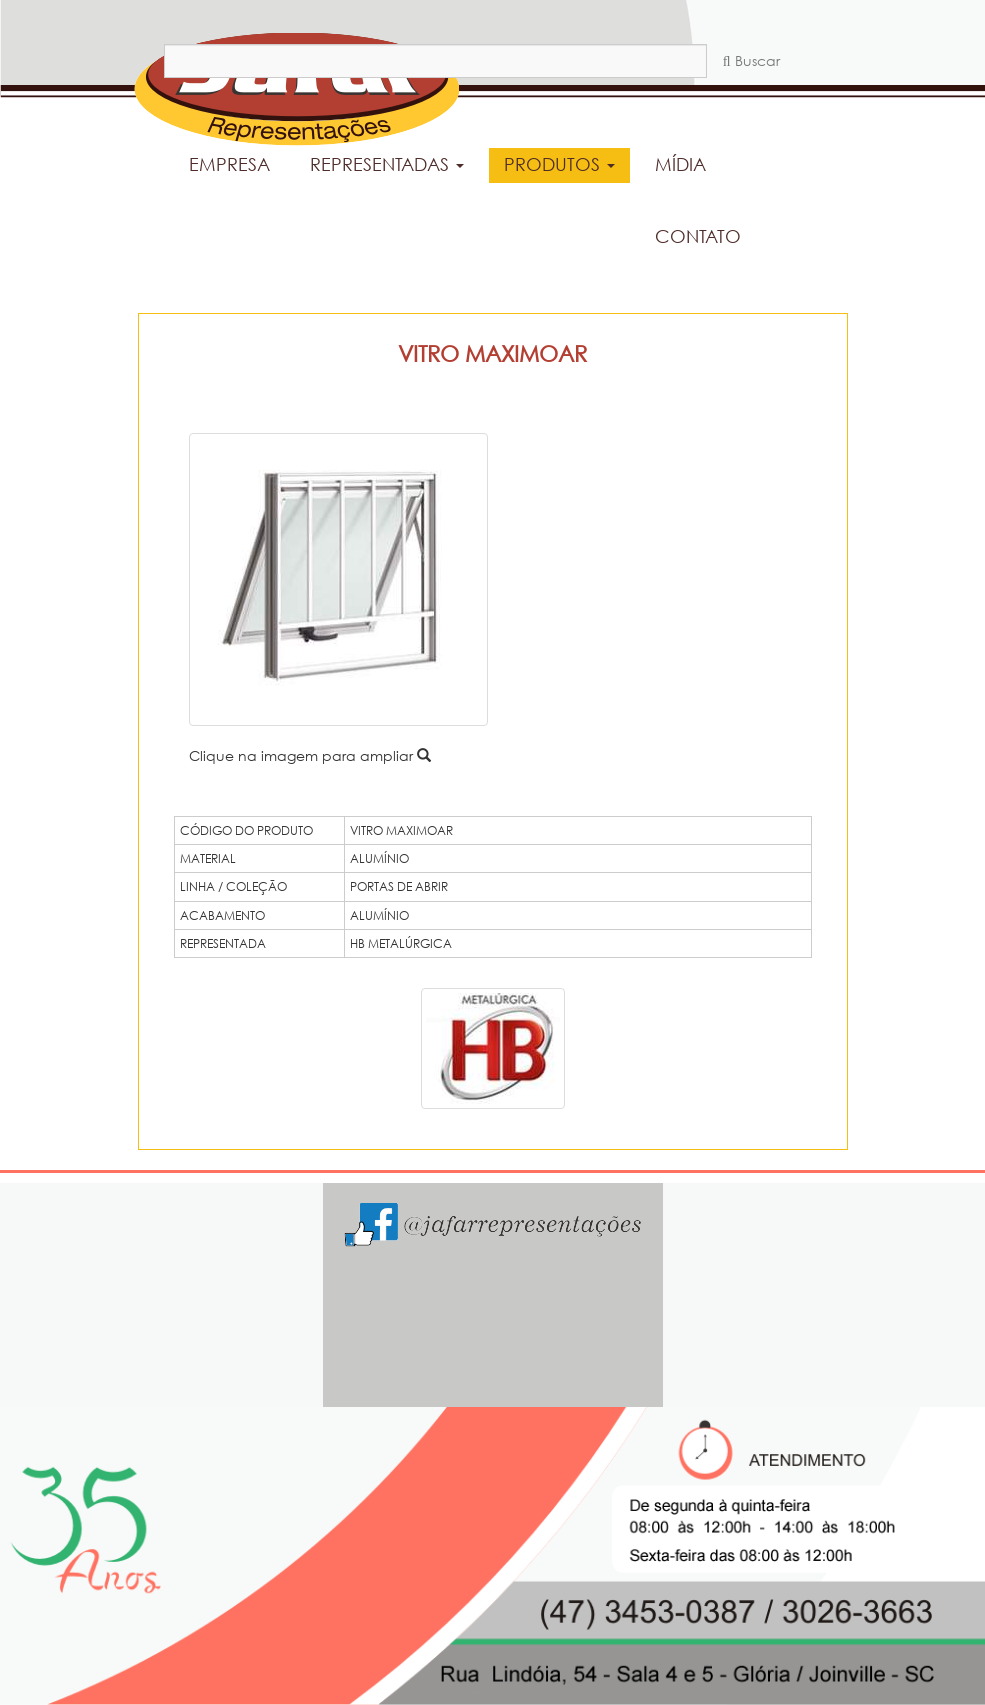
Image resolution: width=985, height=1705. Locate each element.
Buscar (751, 60)
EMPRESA (229, 164)
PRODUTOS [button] (559, 164)
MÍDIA (680, 164)
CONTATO (698, 236)
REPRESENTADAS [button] (387, 164)
